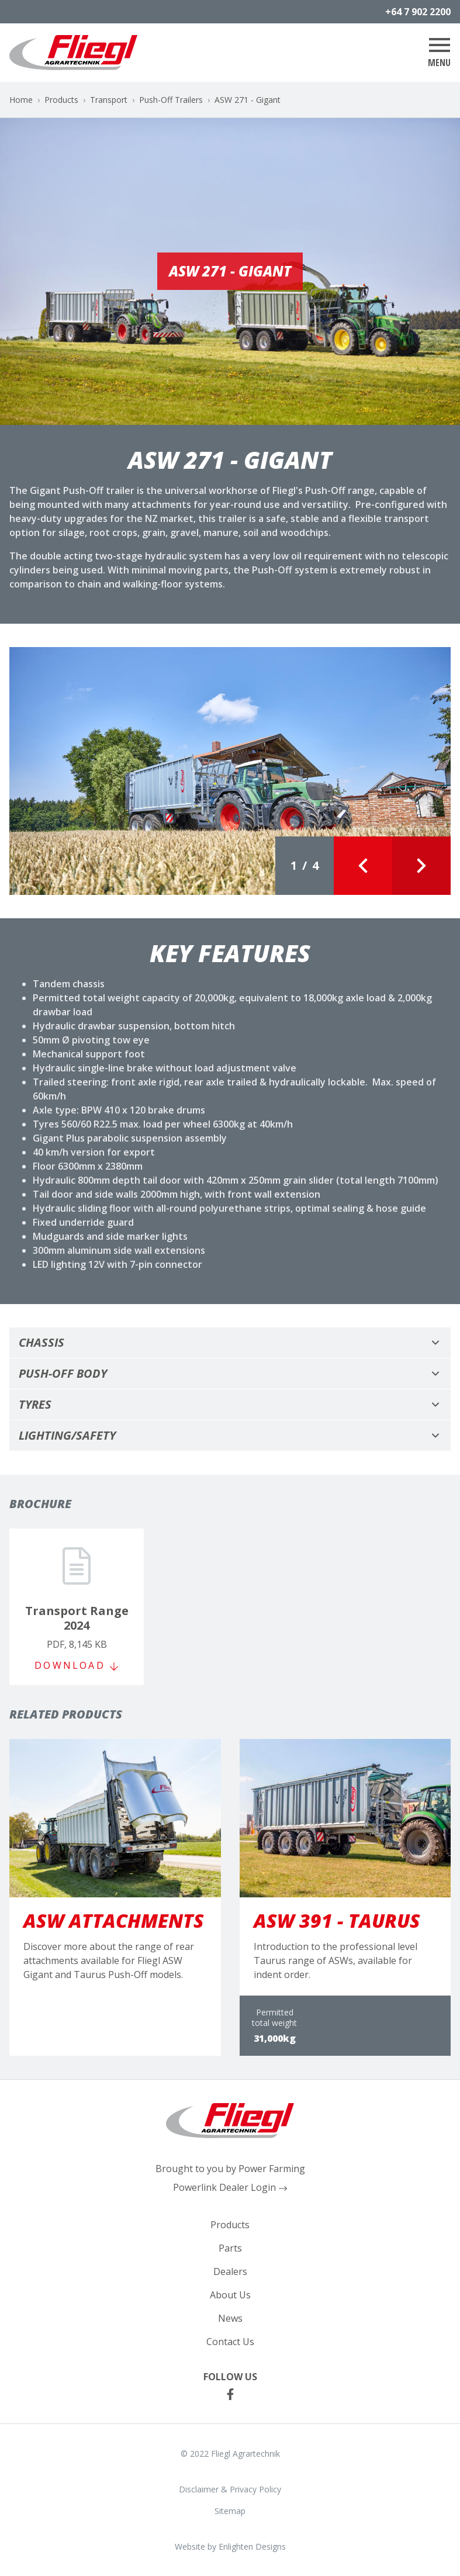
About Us (230, 2294)
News (230, 2318)
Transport (108, 99)
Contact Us (230, 2341)
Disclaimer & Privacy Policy (230, 2489)
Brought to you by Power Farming (230, 2168)
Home (21, 99)
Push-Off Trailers (171, 99)
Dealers (230, 2271)
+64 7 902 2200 (418, 11)
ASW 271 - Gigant (248, 99)
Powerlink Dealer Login (230, 2187)
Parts (230, 2248)
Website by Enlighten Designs (230, 2546)
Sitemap (230, 2510)
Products (61, 99)
